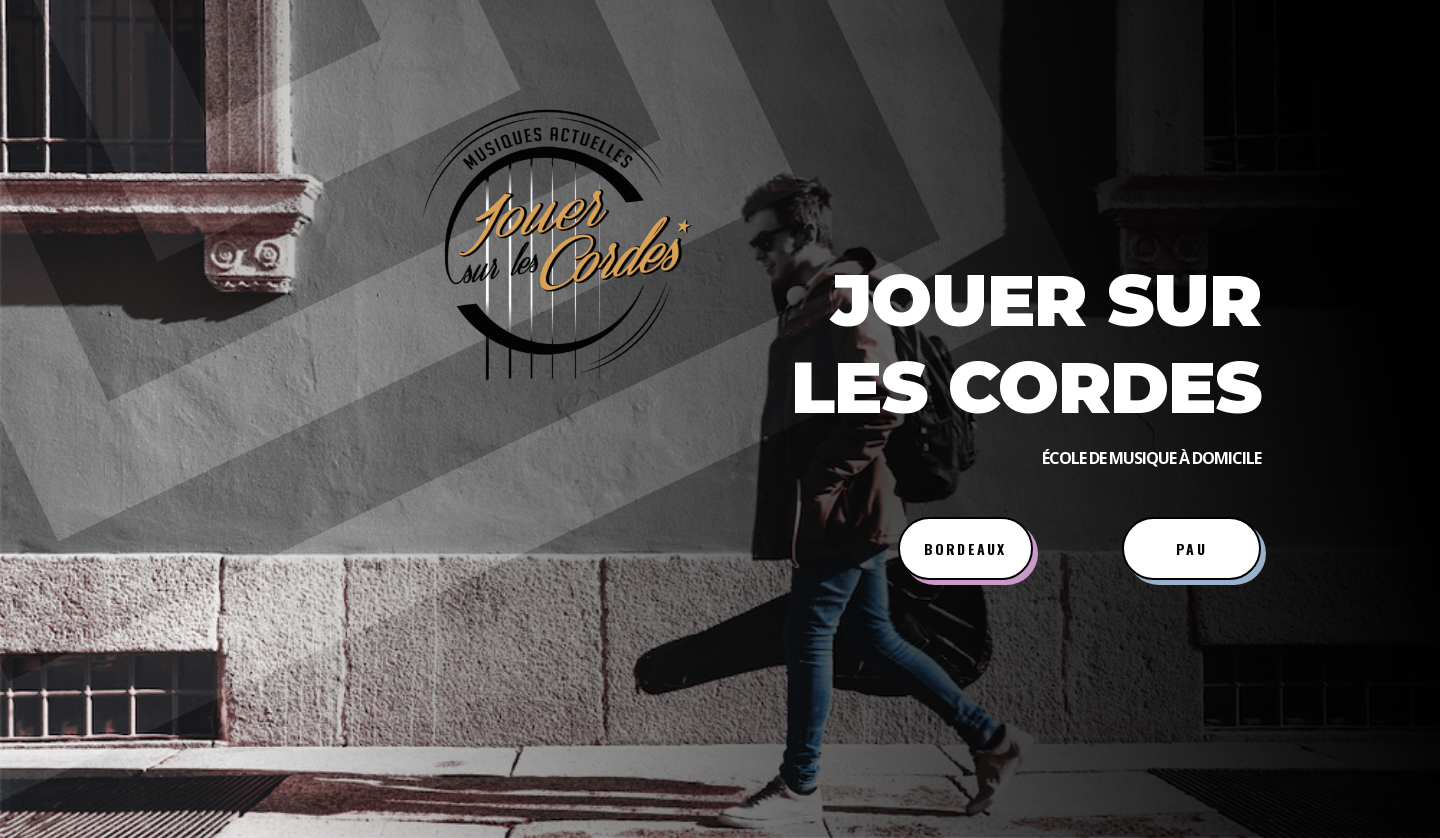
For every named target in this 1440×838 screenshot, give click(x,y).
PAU (1191, 548)
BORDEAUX (965, 548)
